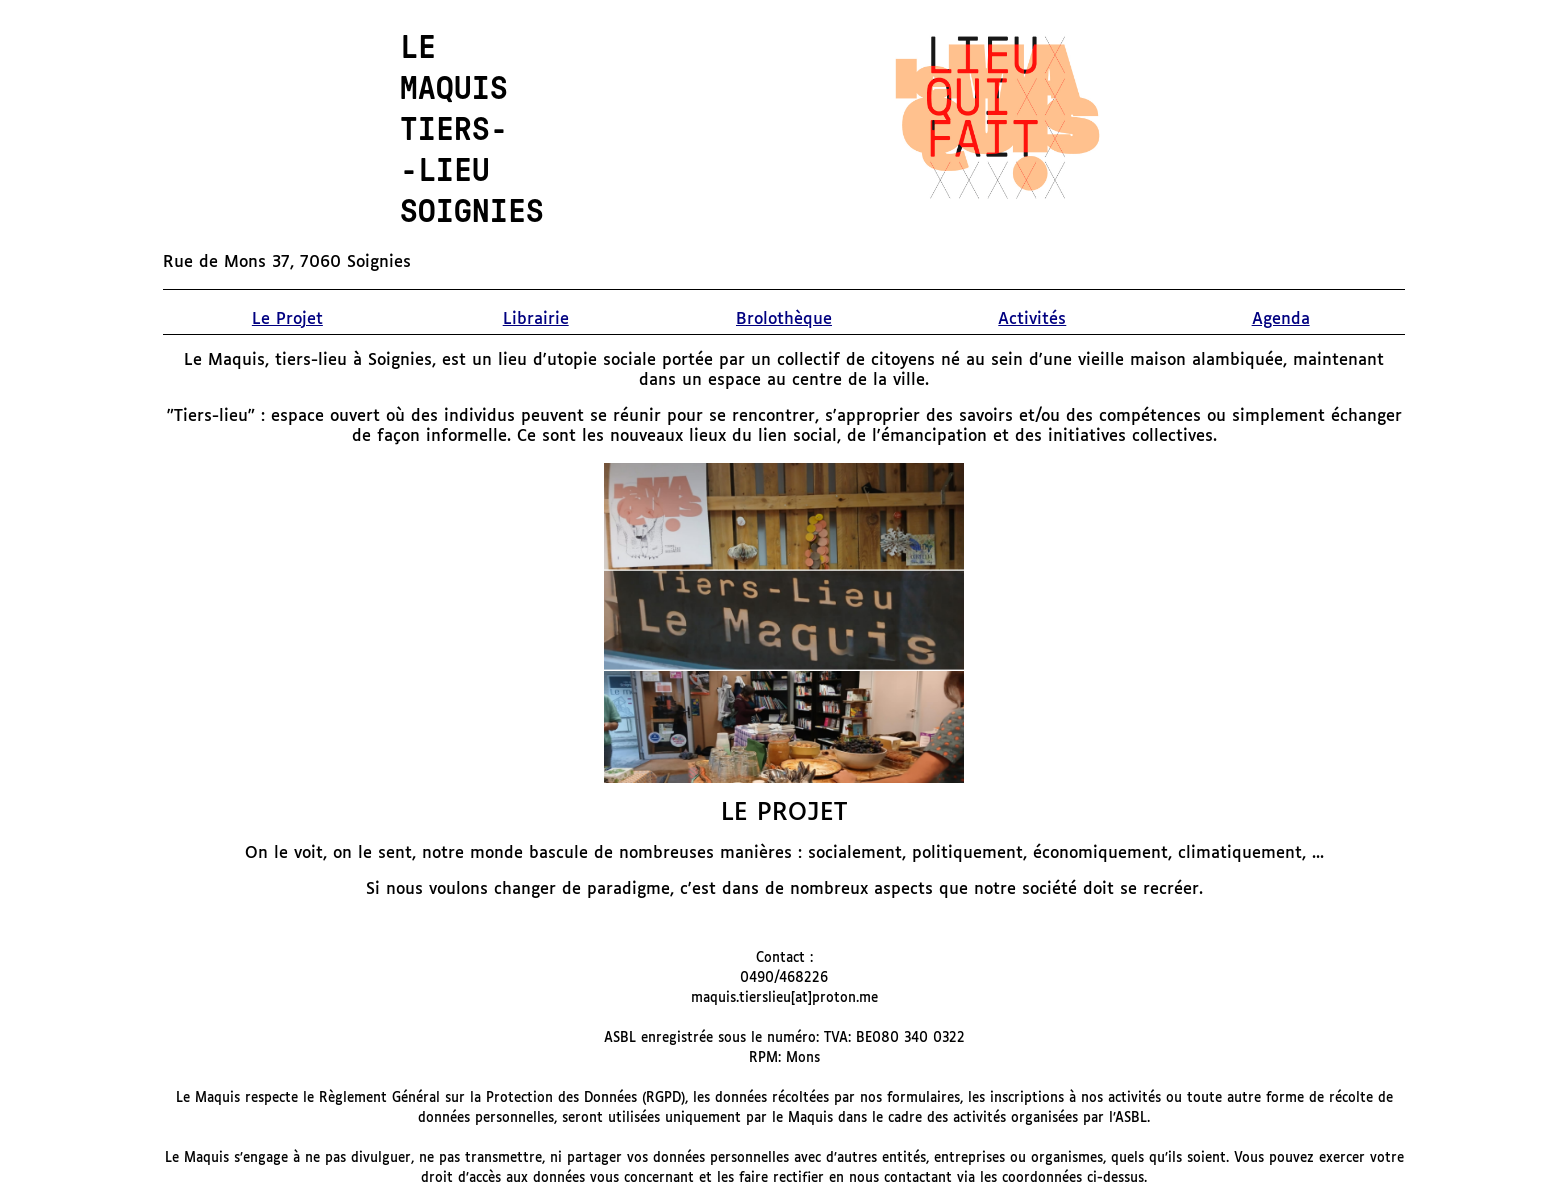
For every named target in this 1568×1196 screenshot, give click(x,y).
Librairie (536, 319)
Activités (1032, 319)
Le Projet (287, 319)
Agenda (1281, 319)
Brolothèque (784, 319)
